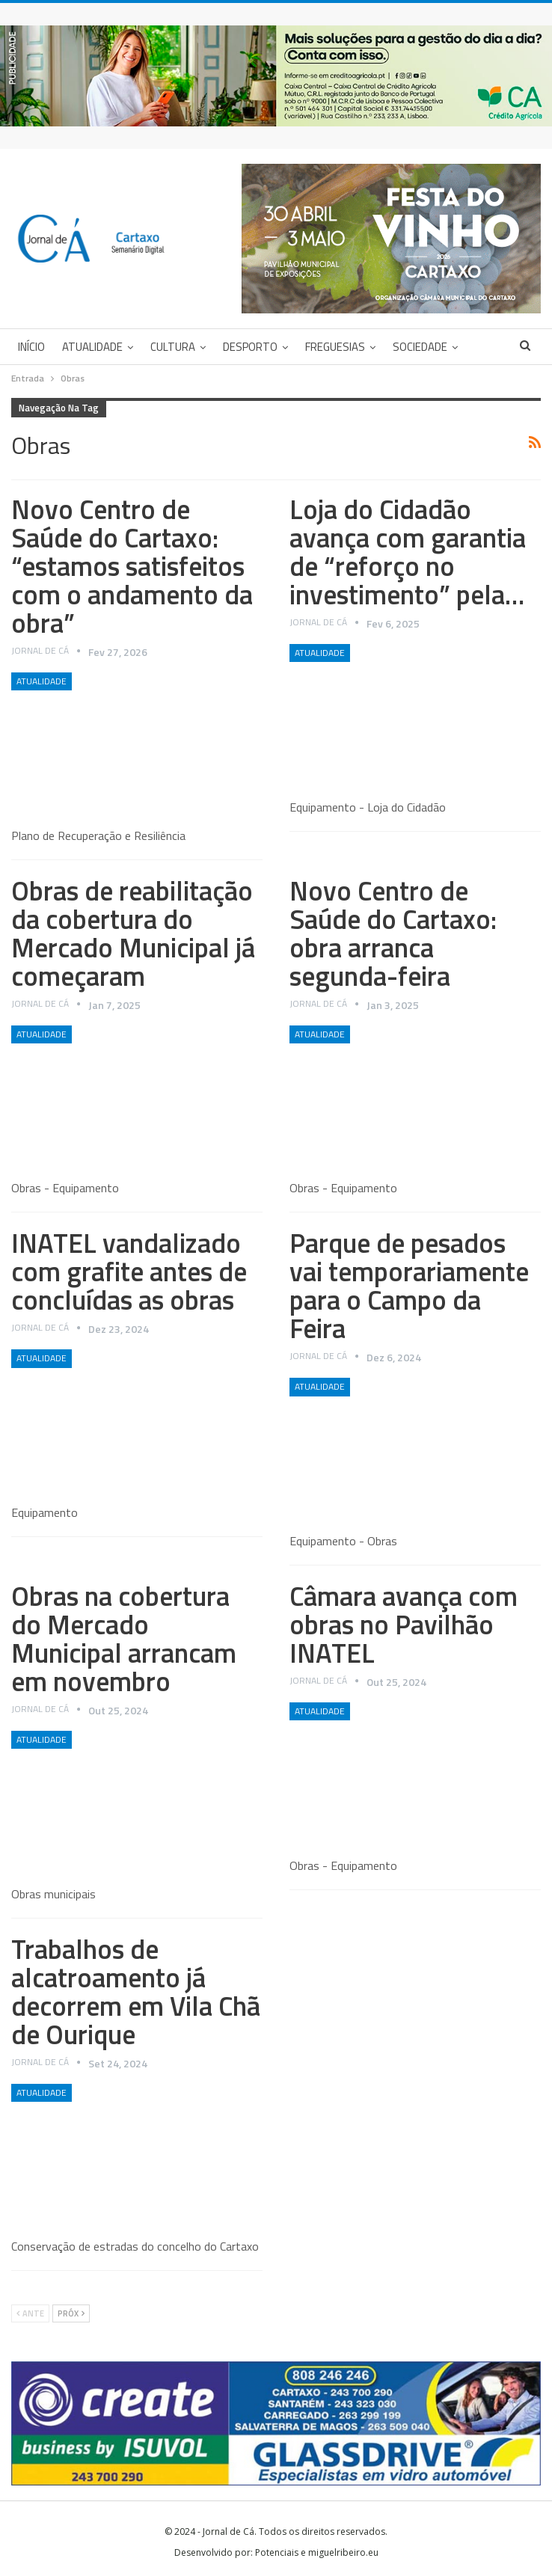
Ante (30, 2313)
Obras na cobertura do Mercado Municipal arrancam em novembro (123, 1638)
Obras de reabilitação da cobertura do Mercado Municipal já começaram (133, 933)
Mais (405, 346)
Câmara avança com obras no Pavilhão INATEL (403, 1624)
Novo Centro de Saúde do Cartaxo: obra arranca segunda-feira (393, 933)
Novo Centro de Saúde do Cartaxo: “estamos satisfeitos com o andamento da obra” (132, 565)
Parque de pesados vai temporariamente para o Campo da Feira (409, 1285)
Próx (71, 2313)
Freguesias (335, 346)
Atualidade (92, 346)
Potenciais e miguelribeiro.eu (316, 2552)
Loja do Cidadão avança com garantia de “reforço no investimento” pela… (407, 551)
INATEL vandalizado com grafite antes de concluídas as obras (129, 1271)
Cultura (172, 346)
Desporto (250, 346)
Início (31, 346)
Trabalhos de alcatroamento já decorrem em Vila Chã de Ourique (135, 1991)
